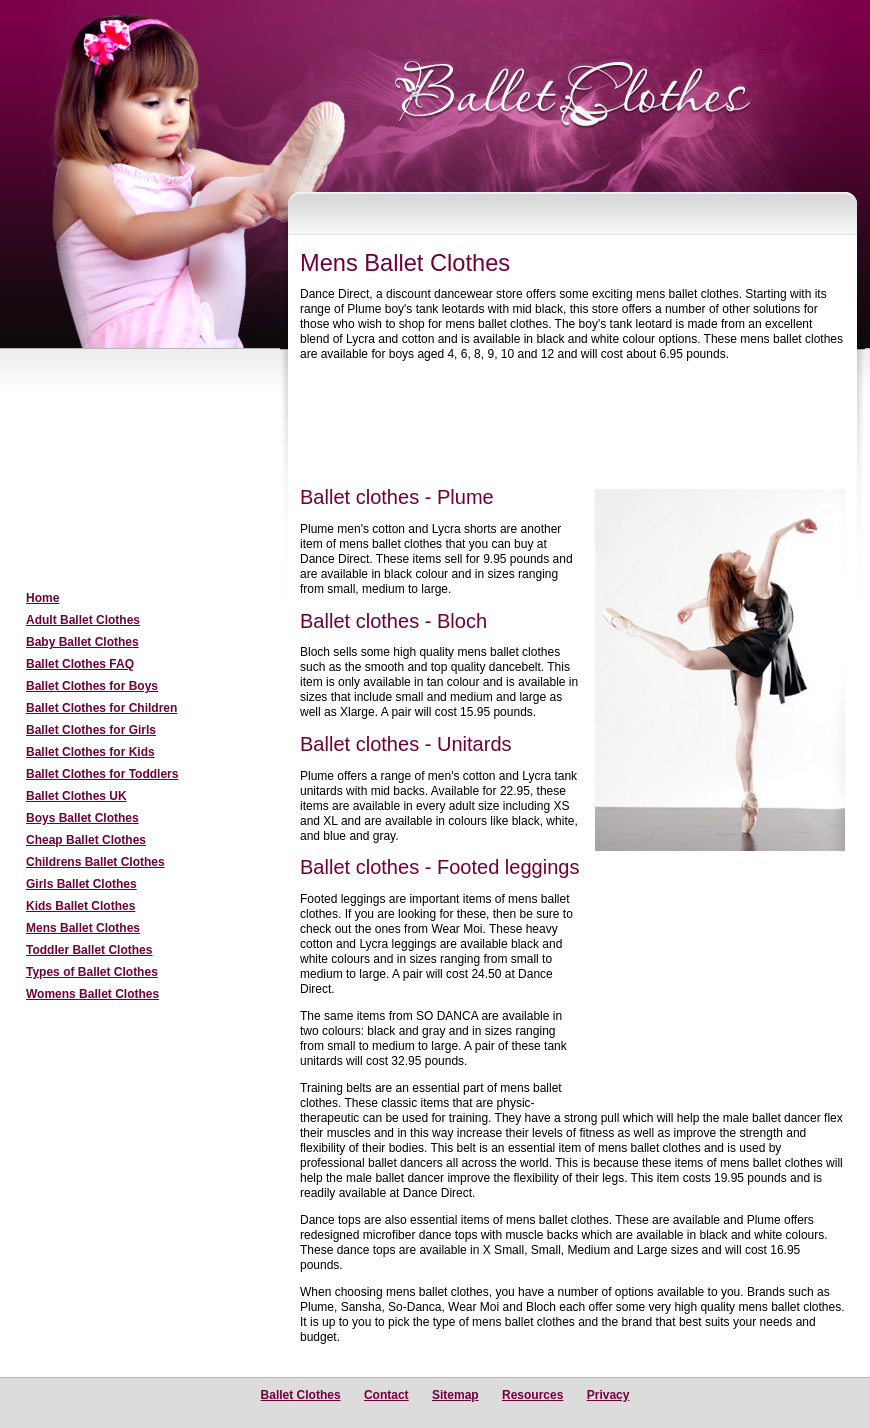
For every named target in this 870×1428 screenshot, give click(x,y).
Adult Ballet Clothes (83, 620)
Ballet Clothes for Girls (91, 730)
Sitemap (455, 1395)
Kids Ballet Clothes (80, 906)
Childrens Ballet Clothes (95, 862)
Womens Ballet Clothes (92, 994)
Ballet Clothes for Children (101, 708)
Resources (532, 1395)
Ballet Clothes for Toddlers (102, 774)
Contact (386, 1395)
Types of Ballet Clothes (92, 972)
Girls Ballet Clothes (81, 884)
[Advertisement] (135, 471)
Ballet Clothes (301, 1395)
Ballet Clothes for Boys (92, 686)
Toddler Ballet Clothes (89, 950)
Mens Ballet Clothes (83, 928)
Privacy (608, 1395)
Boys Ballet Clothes (82, 818)
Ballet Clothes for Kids (90, 752)
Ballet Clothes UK (76, 796)
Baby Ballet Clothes (82, 642)
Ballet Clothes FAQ (80, 664)
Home (42, 598)
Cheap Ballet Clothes (86, 840)
